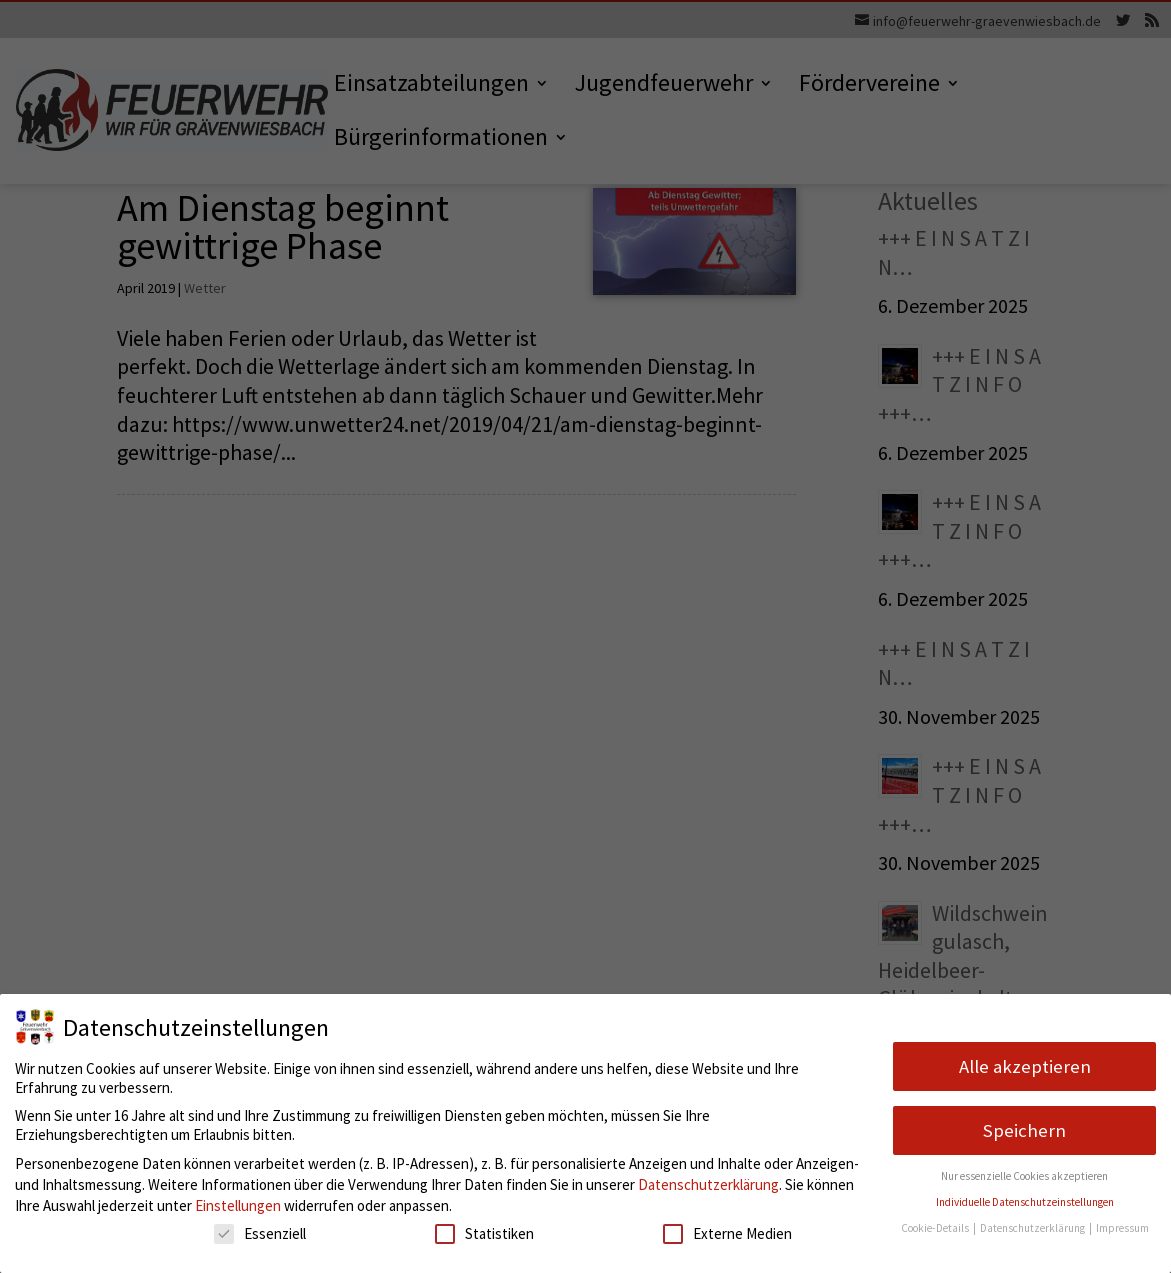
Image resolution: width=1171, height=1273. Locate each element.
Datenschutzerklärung (708, 1184)
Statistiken (484, 1233)
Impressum (1122, 1228)
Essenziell (260, 1233)
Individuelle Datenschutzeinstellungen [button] (1025, 1202)
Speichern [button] (1024, 1130)
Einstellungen (238, 1205)
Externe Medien (727, 1233)
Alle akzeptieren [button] (1025, 1066)
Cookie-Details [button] (936, 1228)
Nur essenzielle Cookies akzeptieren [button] (1024, 1176)
